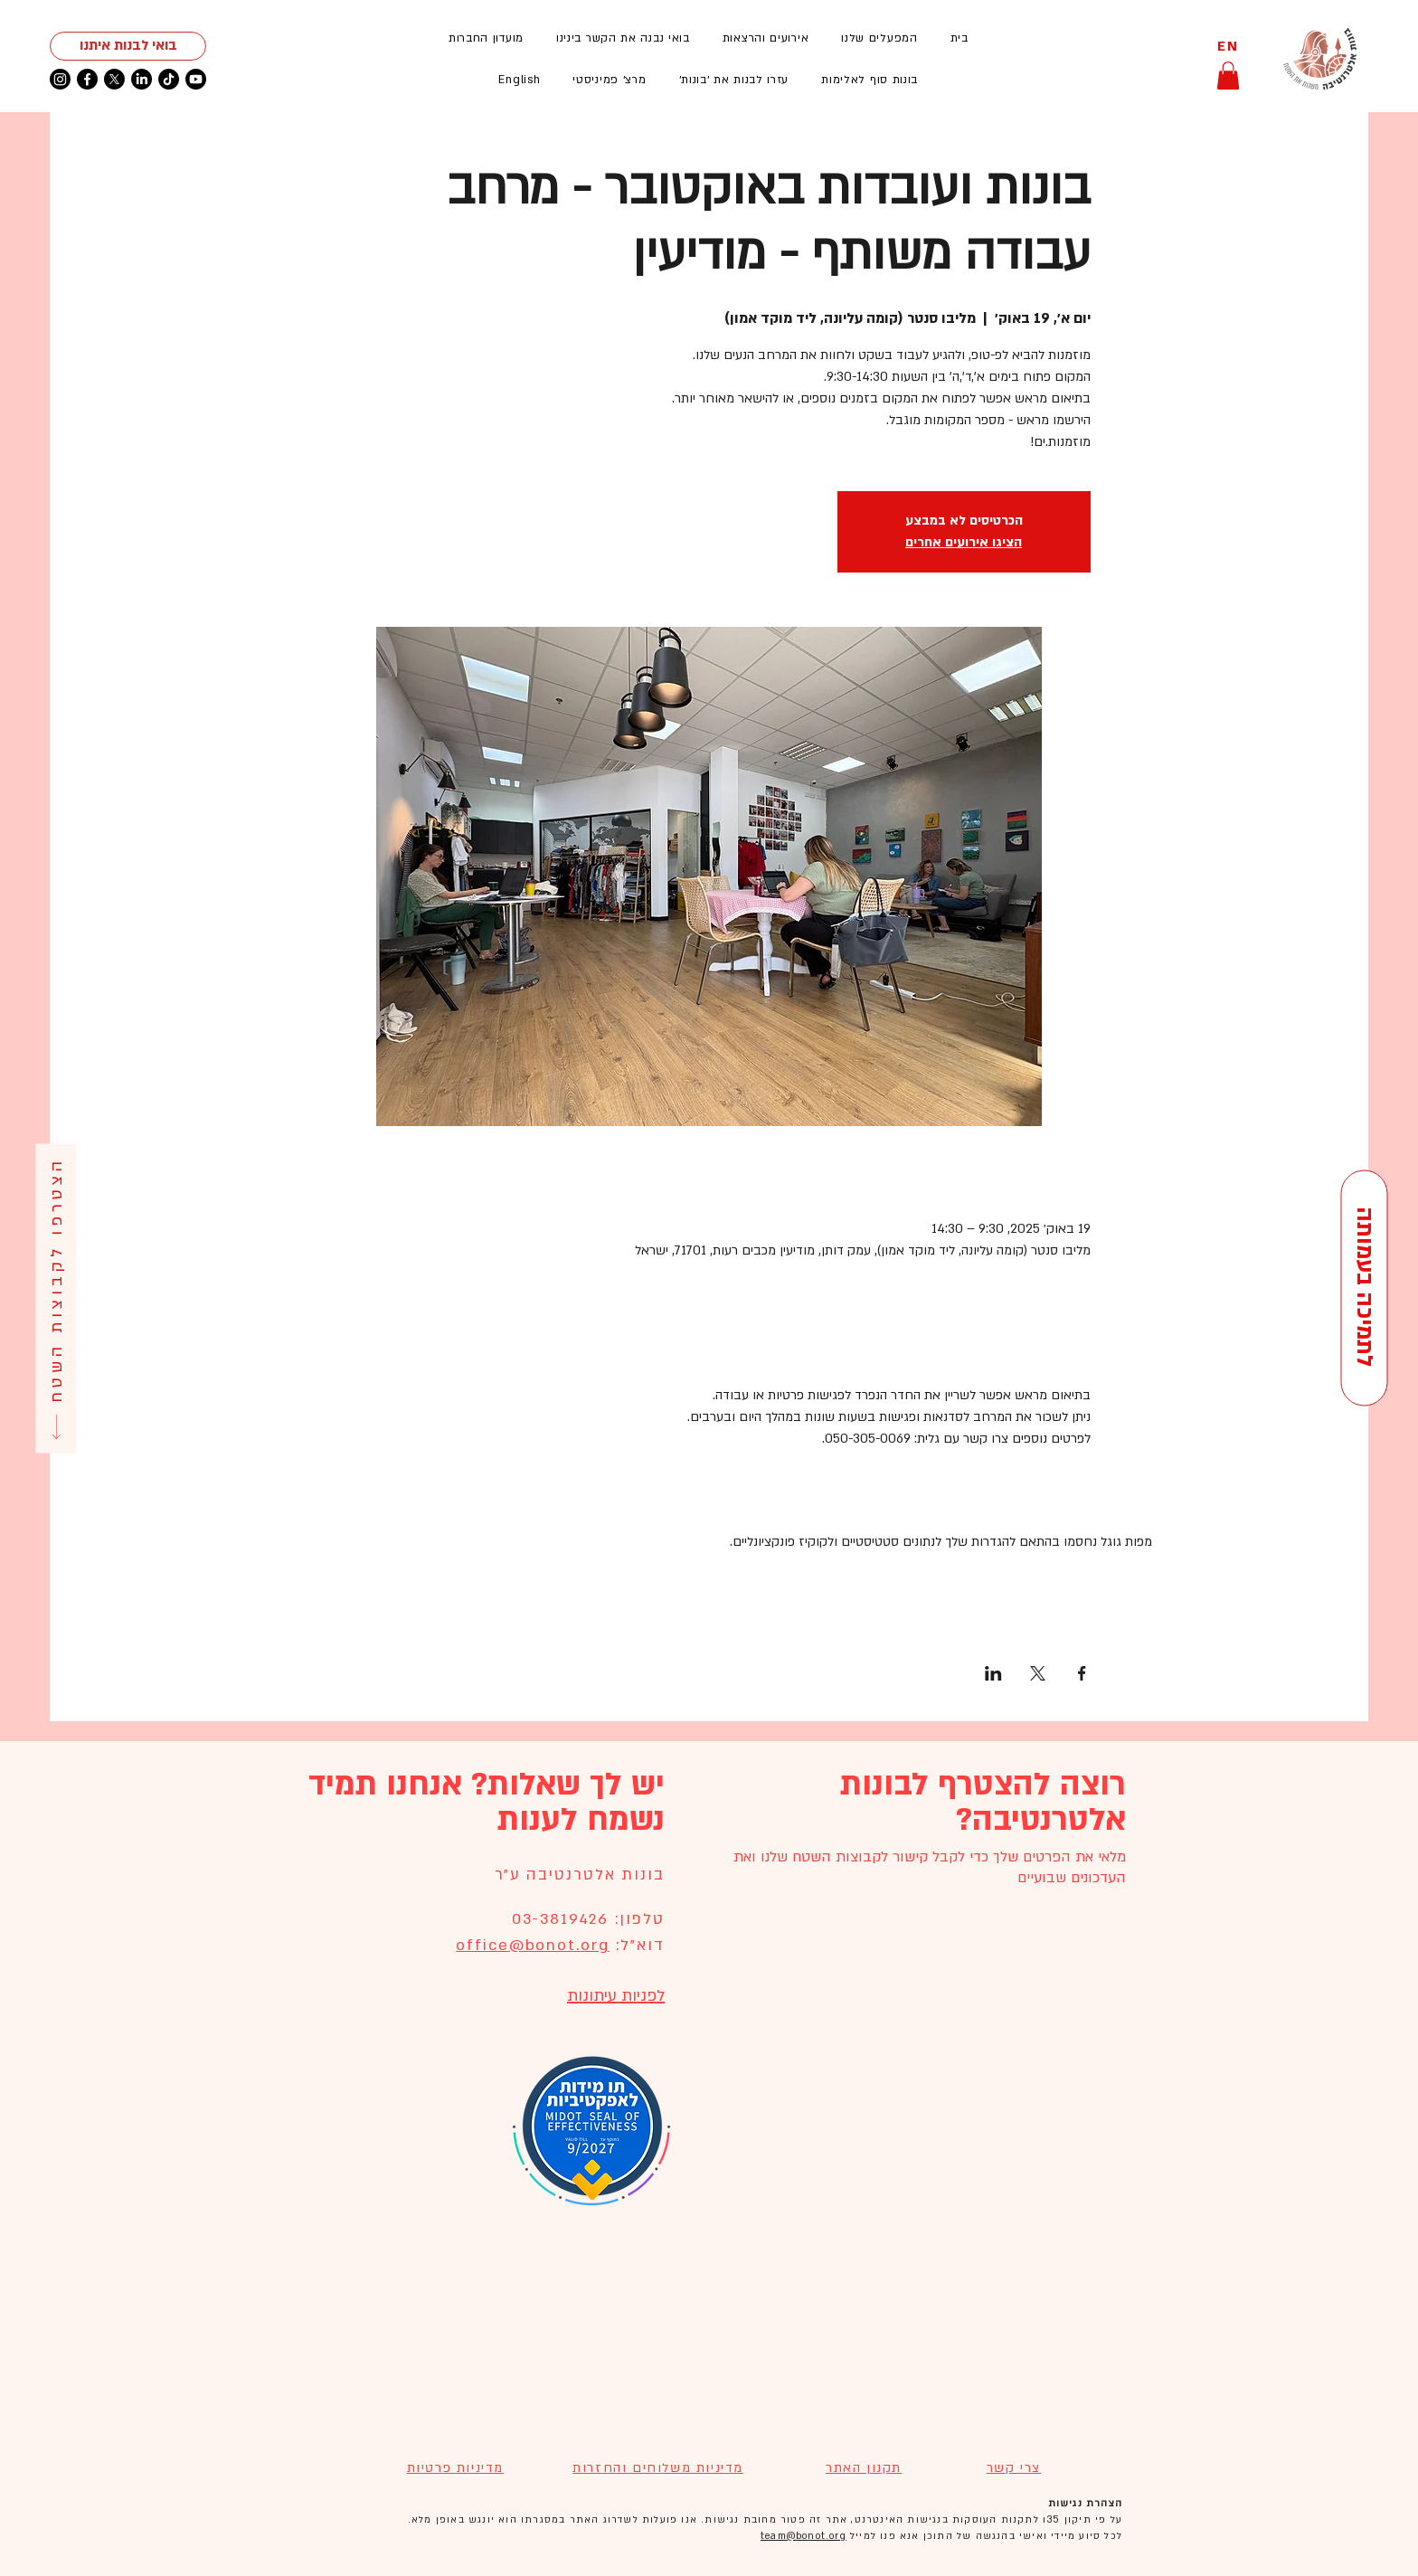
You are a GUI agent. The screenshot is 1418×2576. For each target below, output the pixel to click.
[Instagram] (60, 79)
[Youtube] (195, 79)
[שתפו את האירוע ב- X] (1037, 1673)
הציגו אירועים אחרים (963, 542)
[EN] (1228, 47)
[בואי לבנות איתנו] (128, 46)
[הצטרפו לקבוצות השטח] (55, 1298)
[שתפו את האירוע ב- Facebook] (1082, 1673)
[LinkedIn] (141, 79)
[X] (114, 79)
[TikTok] (168, 79)
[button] (766, 38)
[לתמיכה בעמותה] (1363, 1288)
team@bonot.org (803, 2536)
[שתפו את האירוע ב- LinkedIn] (993, 1673)
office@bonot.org (532, 1945)
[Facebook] (87, 79)
